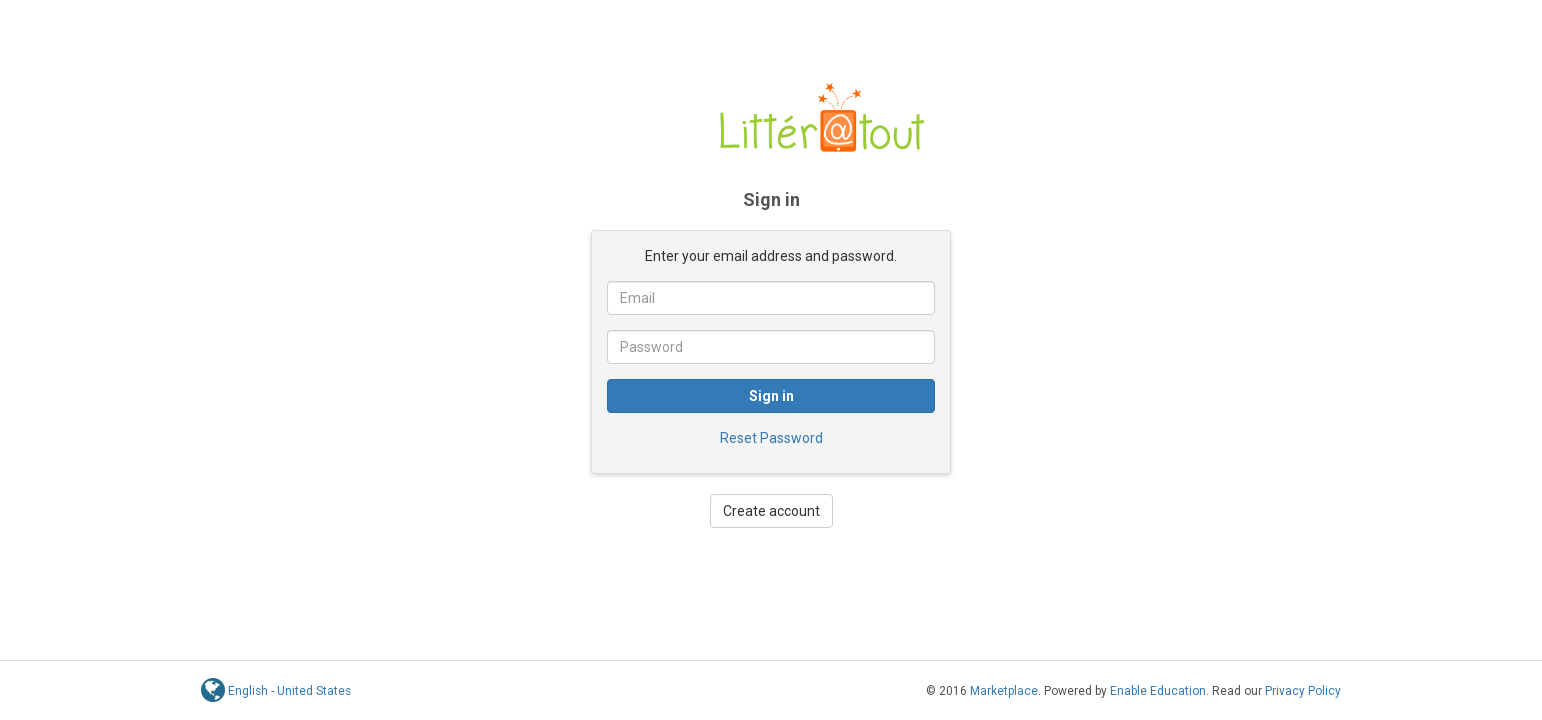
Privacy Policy (1303, 691)
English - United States (289, 691)
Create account (771, 511)
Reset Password (771, 438)
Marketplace (1004, 691)
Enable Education (1158, 691)
